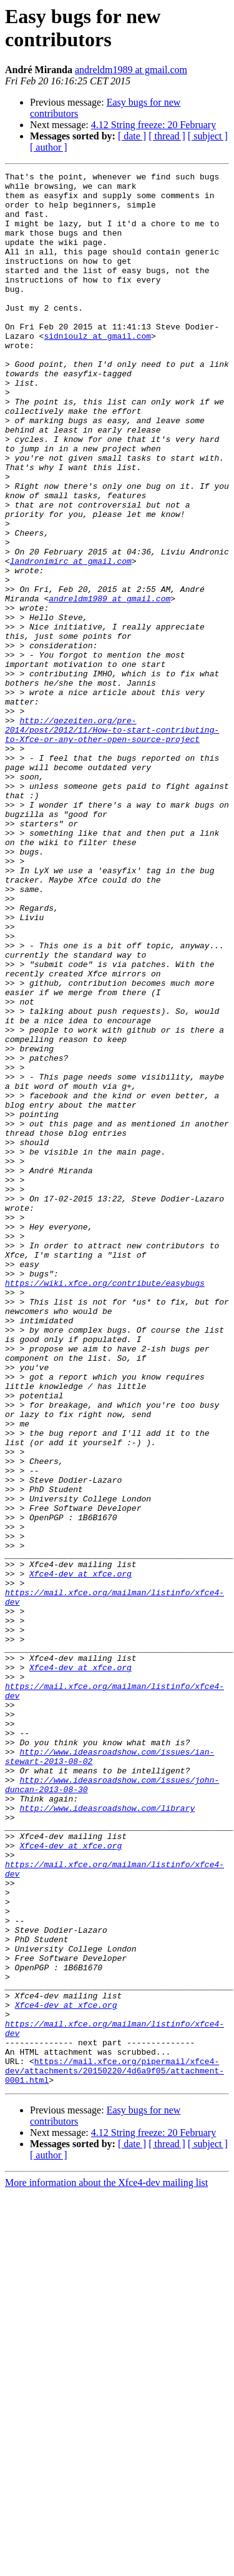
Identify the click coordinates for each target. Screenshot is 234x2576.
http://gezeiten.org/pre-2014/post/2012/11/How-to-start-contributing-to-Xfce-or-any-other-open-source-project (112, 842)
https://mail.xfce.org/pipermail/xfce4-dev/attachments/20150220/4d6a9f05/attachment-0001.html (114, 2451)
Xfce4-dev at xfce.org (80, 1854)
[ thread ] (167, 136)
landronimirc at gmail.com (71, 639)
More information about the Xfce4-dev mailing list (106, 2565)
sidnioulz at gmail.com (97, 369)
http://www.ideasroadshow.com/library (107, 2136)
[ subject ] (208, 136)
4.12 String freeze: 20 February (153, 124)
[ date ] (132, 136)
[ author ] (48, 147)
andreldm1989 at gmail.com (131, 69)
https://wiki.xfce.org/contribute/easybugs (105, 1505)
